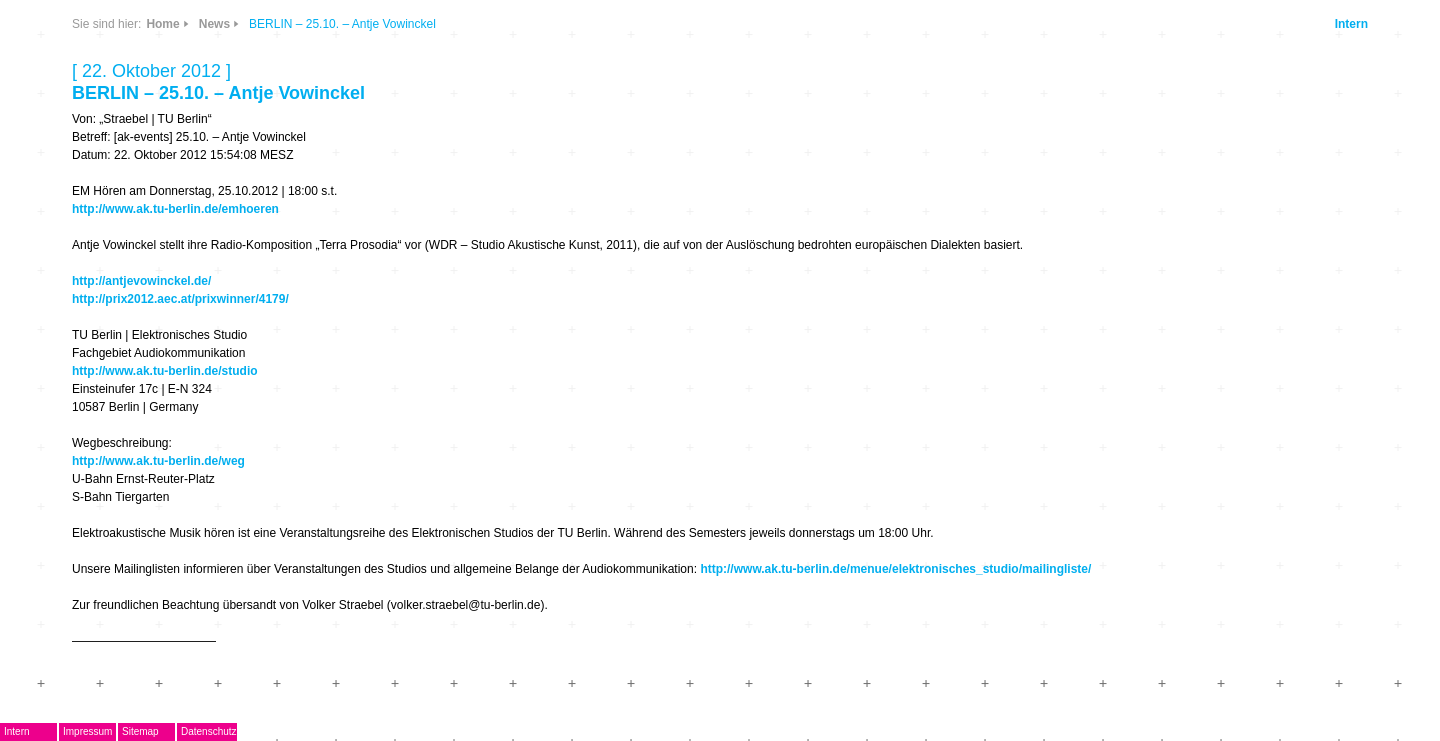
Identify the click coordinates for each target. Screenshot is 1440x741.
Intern (1351, 24)
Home (162, 24)
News (214, 24)
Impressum (87, 731)
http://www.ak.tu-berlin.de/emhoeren (175, 209)
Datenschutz (209, 731)
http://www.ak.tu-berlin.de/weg (158, 461)
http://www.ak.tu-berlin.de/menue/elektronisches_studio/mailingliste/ (895, 569)
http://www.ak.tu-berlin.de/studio (165, 371)
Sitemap (140, 731)
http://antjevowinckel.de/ (141, 281)
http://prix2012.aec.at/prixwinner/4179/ (180, 299)
